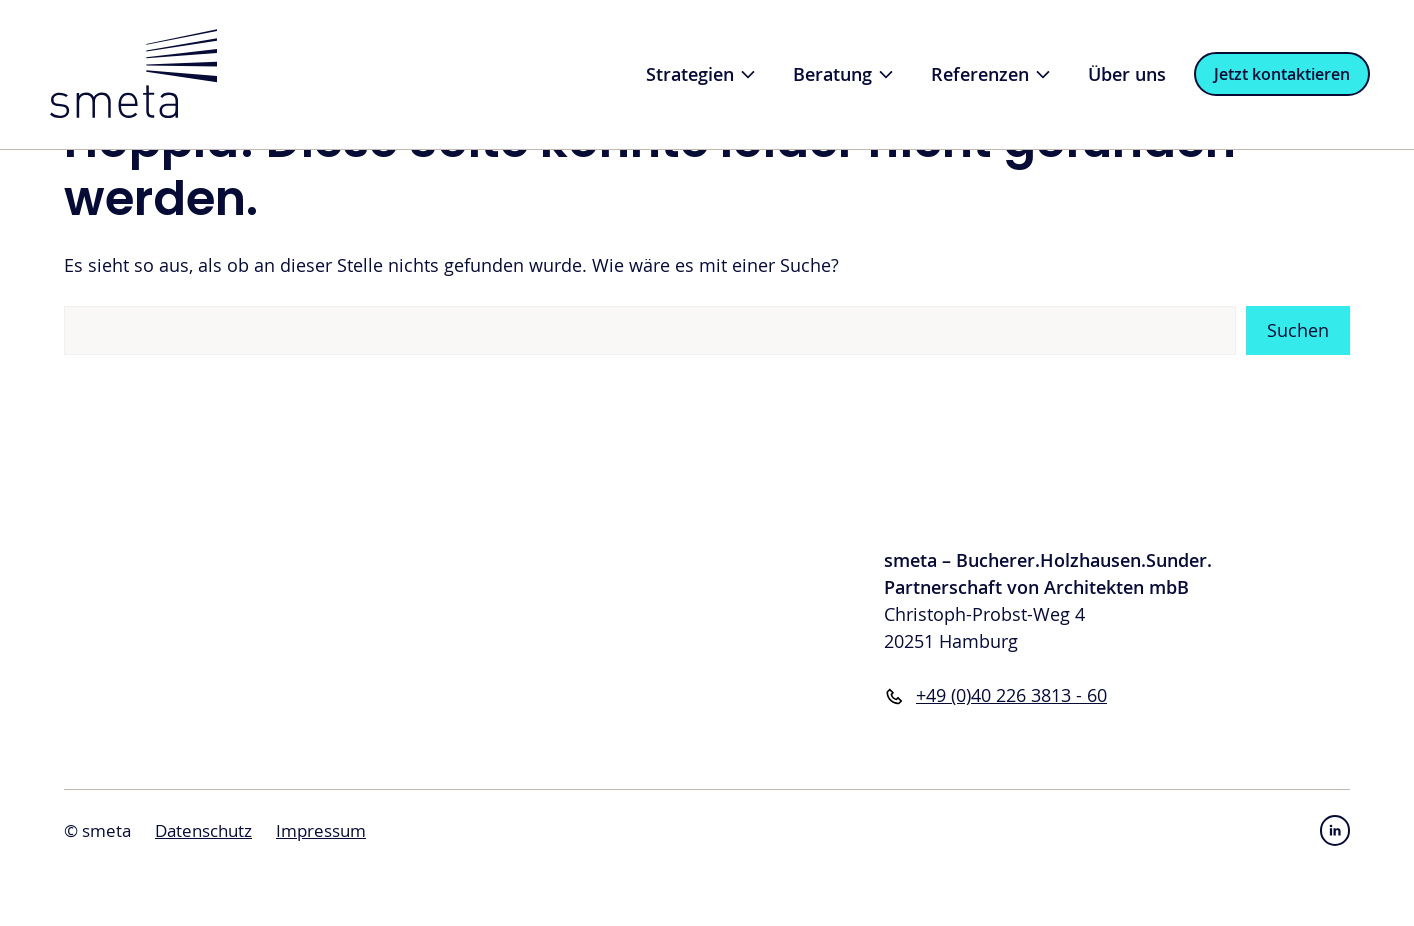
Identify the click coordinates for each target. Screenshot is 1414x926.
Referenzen (1000, 74)
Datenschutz (203, 830)
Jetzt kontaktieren (1282, 74)
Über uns (1127, 74)
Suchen (1298, 330)
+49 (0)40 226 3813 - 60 (1011, 695)
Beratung (853, 74)
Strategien (710, 74)
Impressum (321, 830)
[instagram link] (1335, 830)
